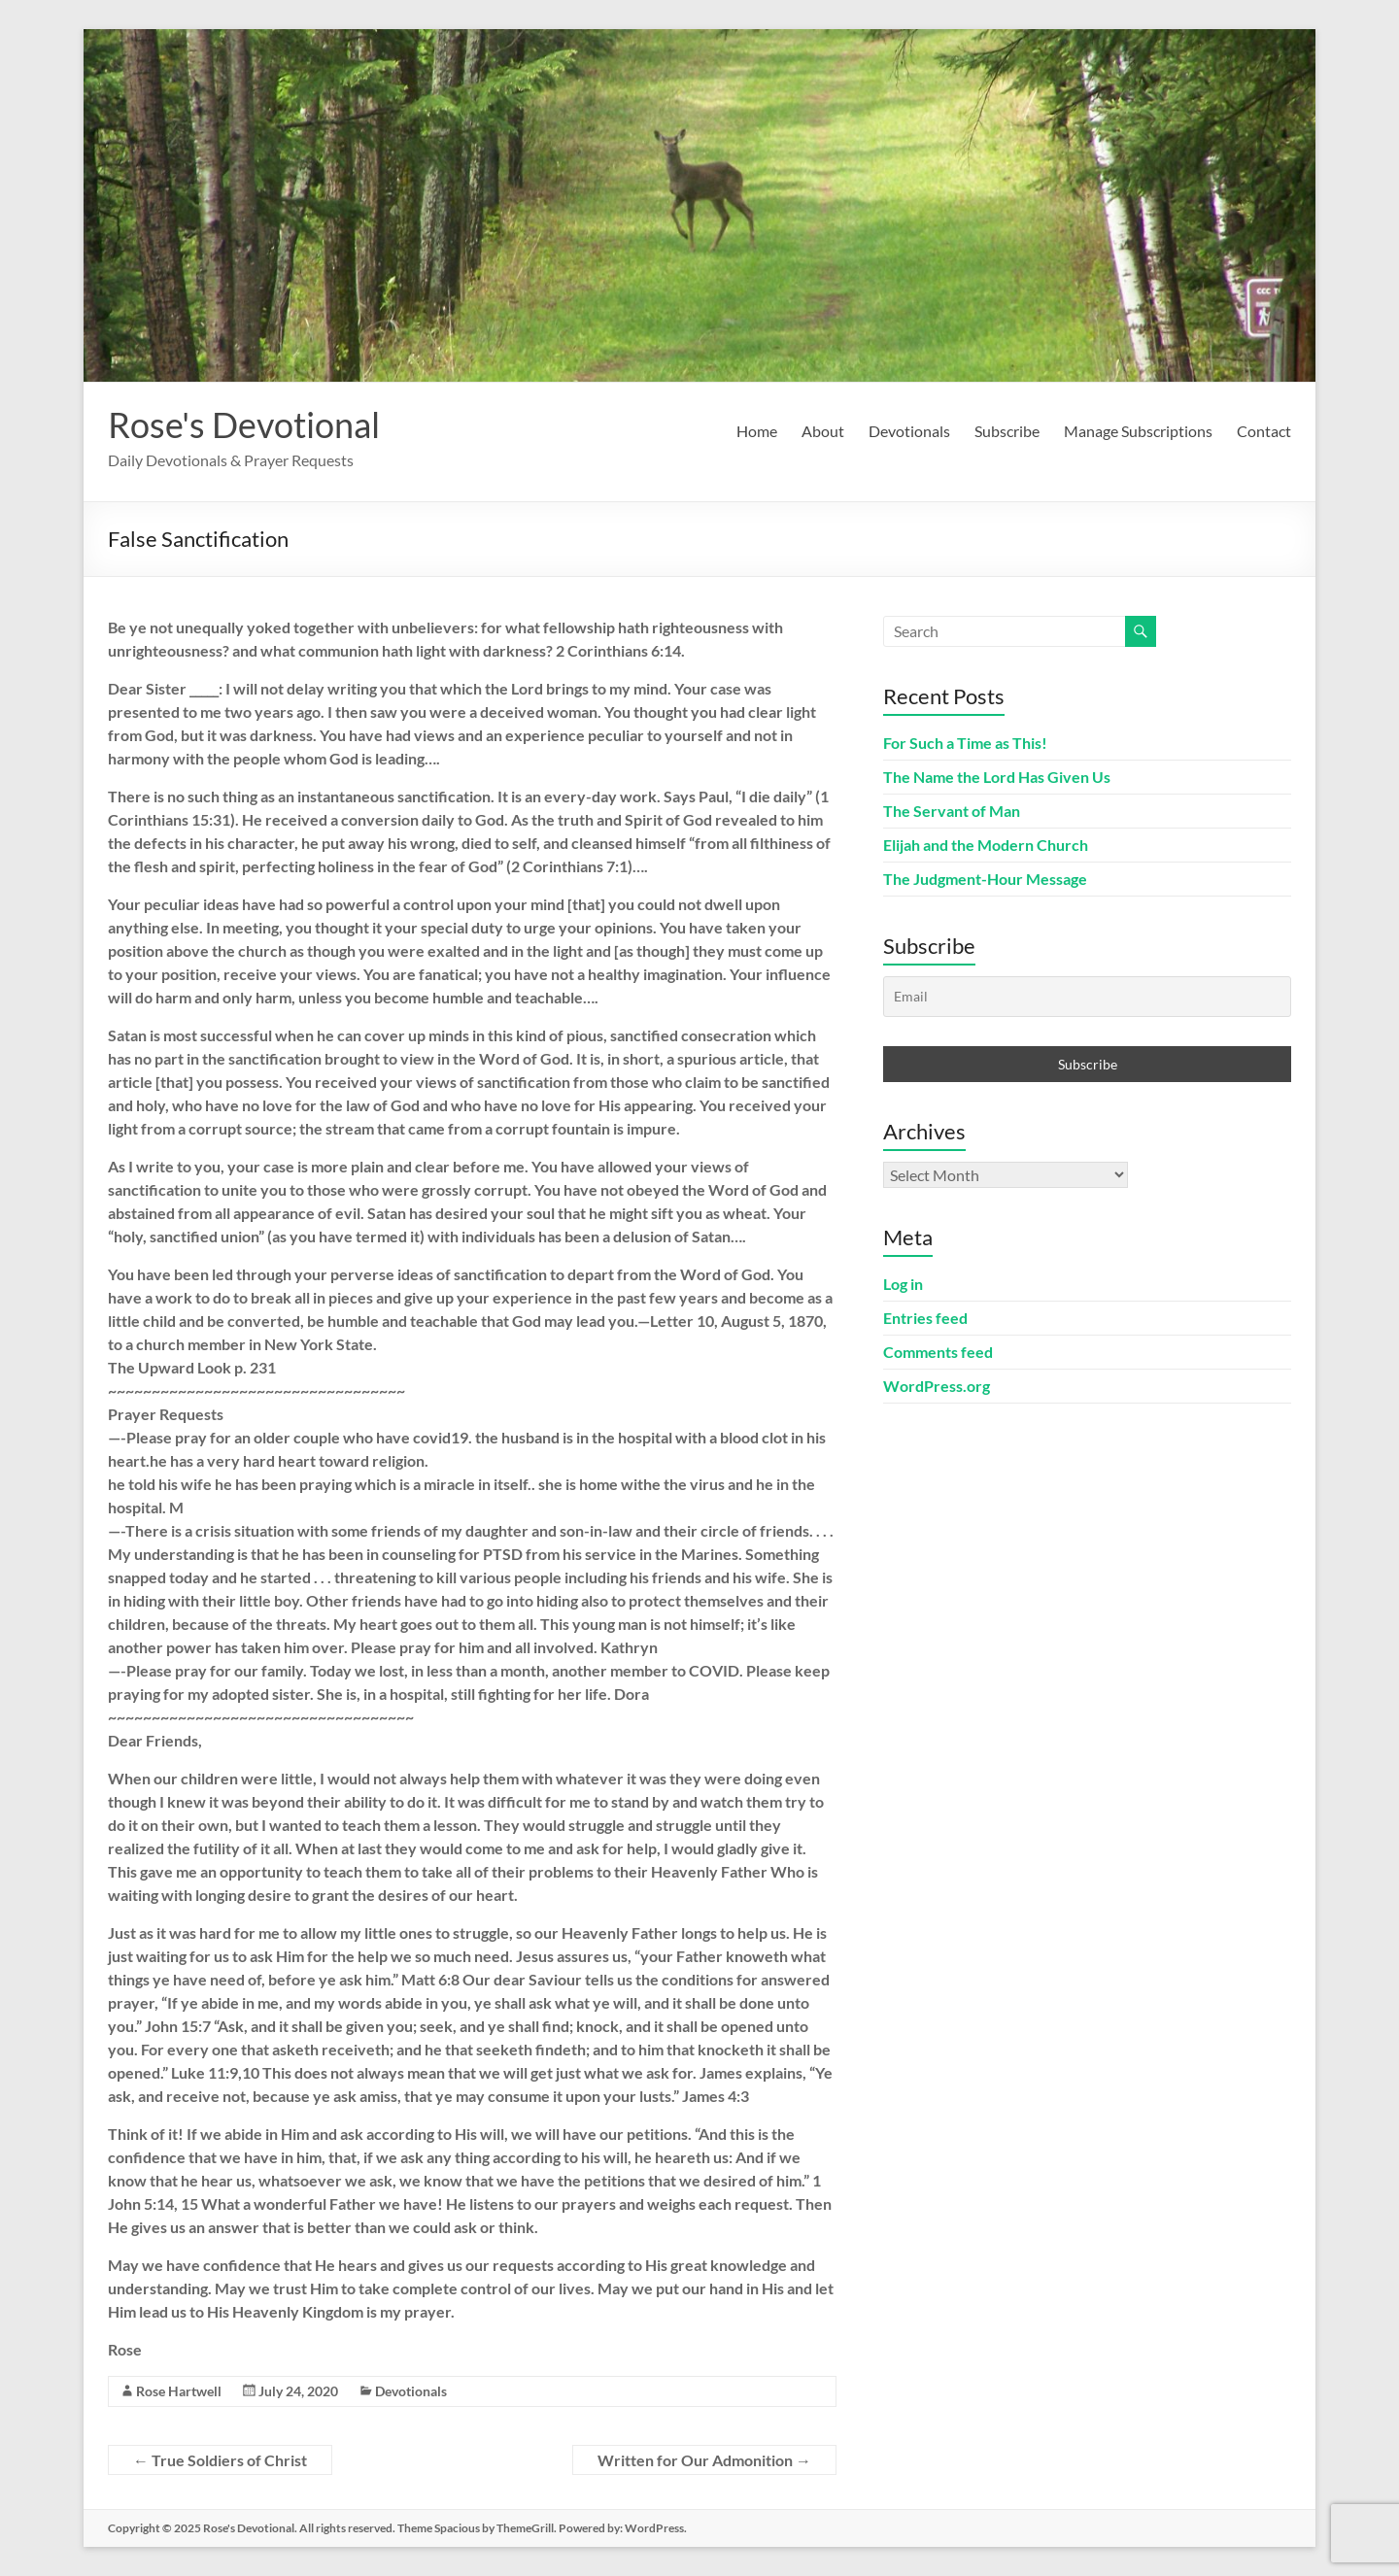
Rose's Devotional (244, 424)
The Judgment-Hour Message (985, 878)
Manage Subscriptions (1138, 431)
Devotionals (909, 431)
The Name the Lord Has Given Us (996, 776)
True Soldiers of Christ (220, 2460)
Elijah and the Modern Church (985, 844)
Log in (903, 1283)
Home (756, 431)
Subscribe (1007, 431)
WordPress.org (936, 1385)
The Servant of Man (951, 810)
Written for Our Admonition (704, 2460)
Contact (1264, 431)
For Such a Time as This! (965, 742)
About (823, 431)
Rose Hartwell (179, 2391)
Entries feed (925, 1317)
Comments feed (938, 1351)
